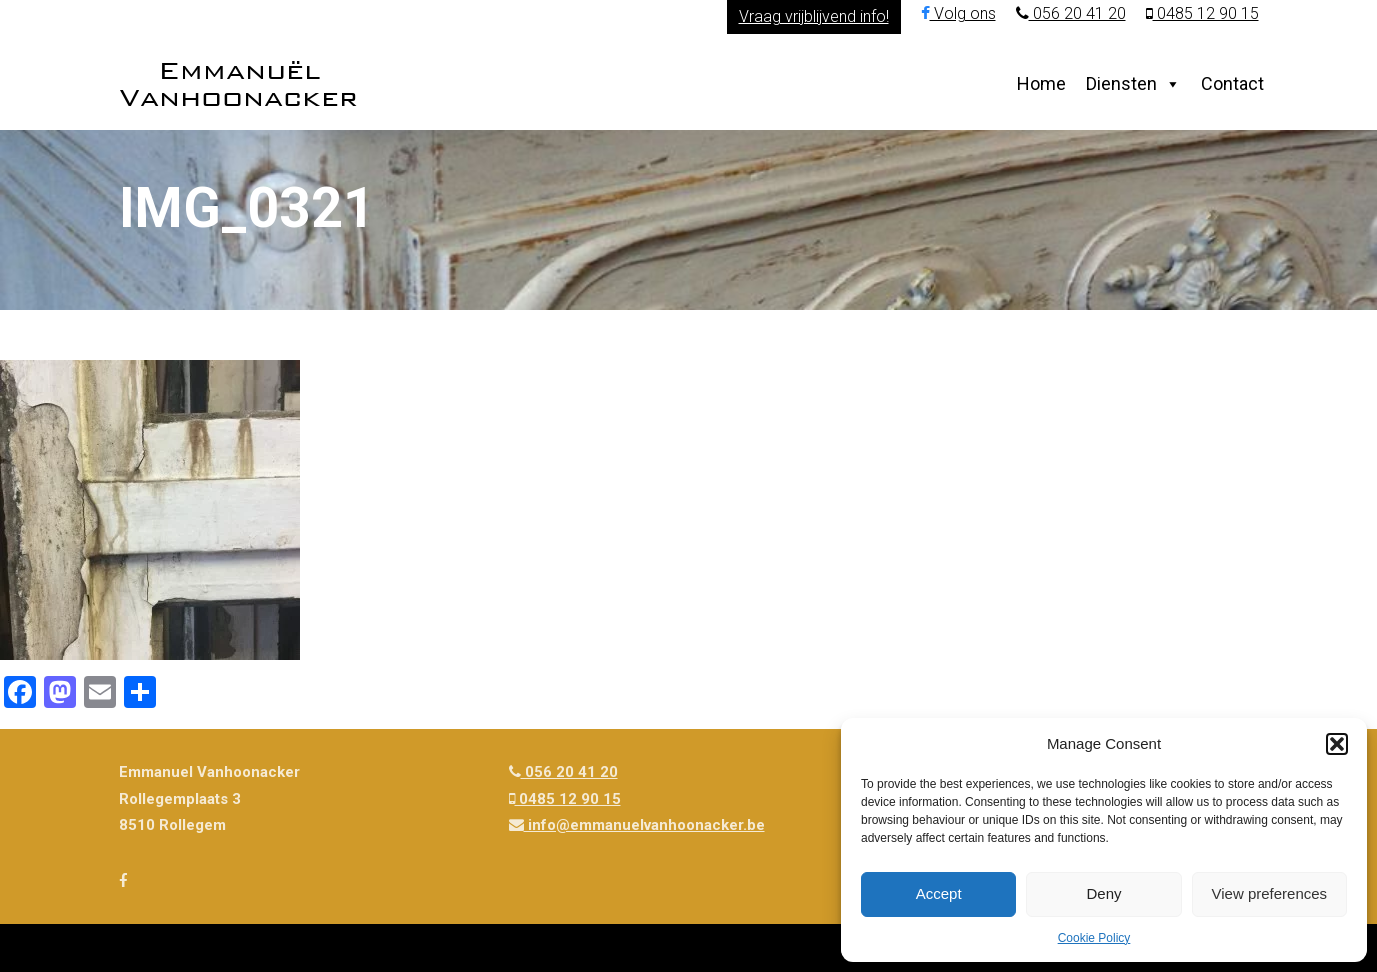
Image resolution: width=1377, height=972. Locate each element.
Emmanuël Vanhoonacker (238, 83)
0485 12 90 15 (1202, 13)
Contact (1232, 83)
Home (1041, 83)
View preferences (1270, 893)
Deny (1103, 893)
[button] (1337, 744)
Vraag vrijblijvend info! (814, 16)
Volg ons (958, 13)
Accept (939, 893)
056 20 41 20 (1071, 13)
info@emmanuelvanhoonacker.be (637, 825)
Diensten (1121, 83)
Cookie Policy (1094, 938)
